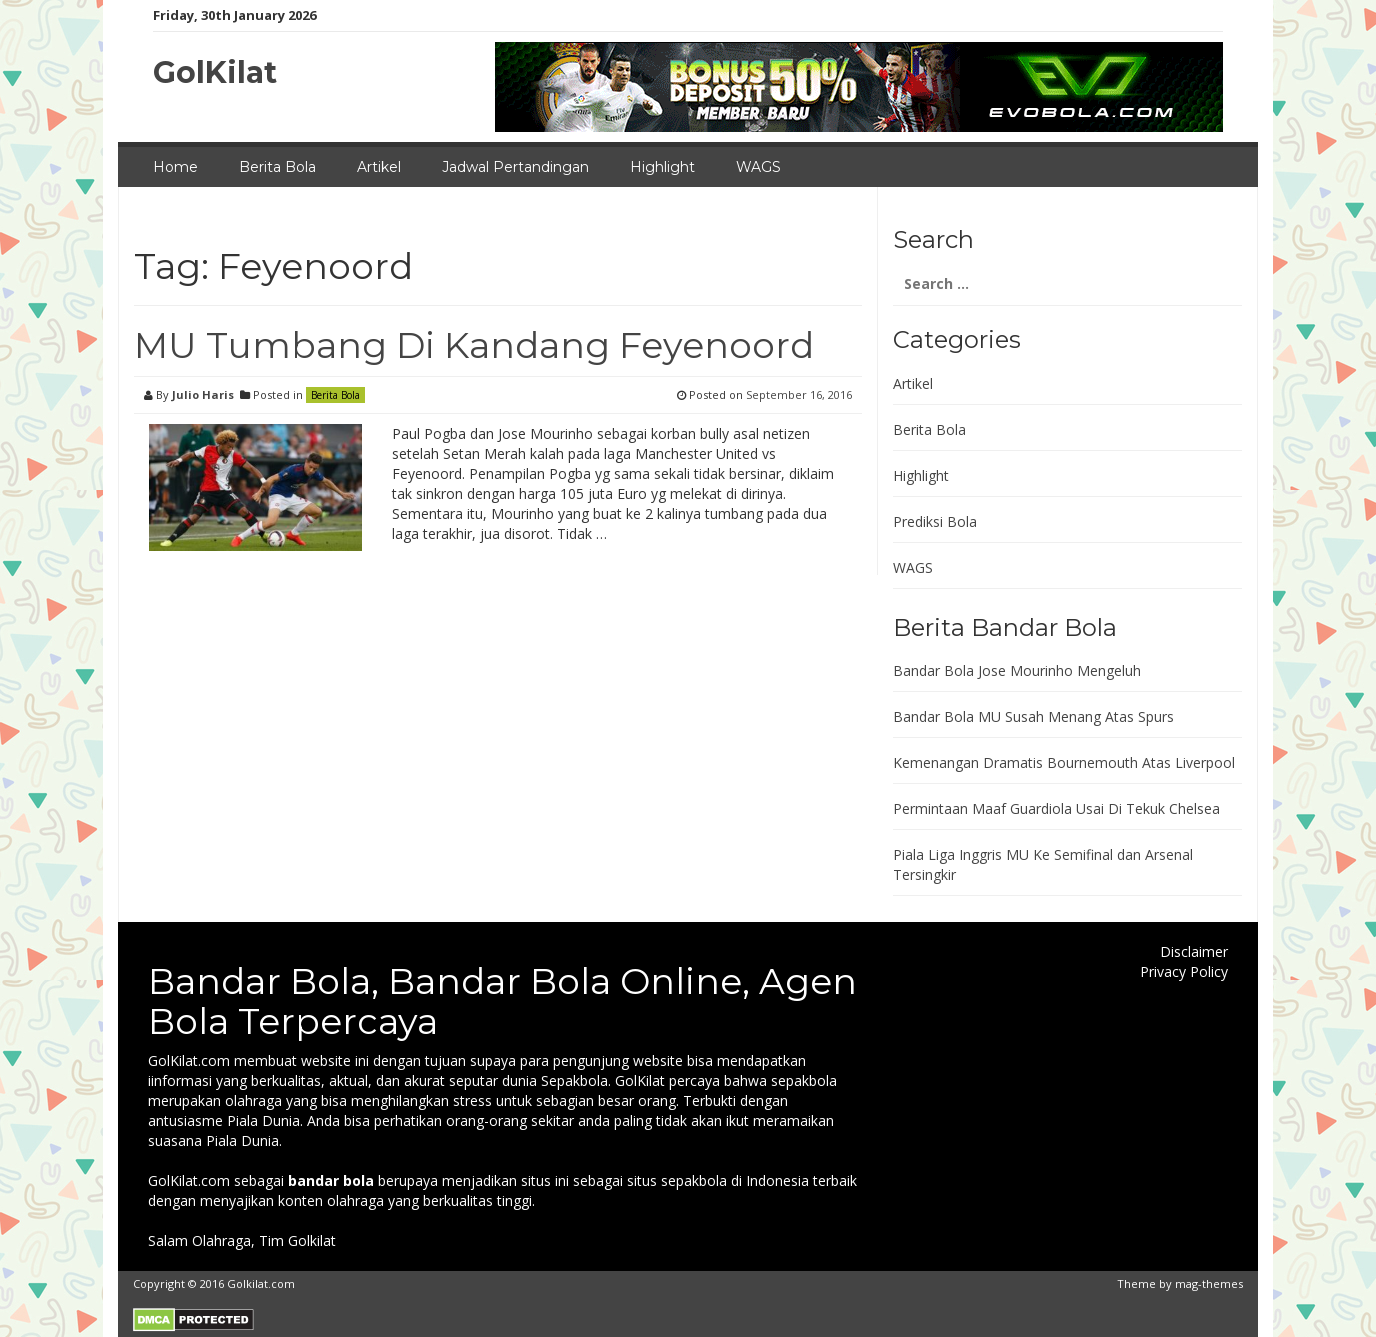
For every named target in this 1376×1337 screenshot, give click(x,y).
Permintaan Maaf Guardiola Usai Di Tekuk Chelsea (1056, 808)
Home (175, 167)
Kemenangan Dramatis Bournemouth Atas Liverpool (1064, 762)
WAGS (758, 167)
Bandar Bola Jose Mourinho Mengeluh (1017, 670)
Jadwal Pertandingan (515, 167)
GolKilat (215, 72)
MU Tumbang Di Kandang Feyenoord (474, 345)
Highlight (662, 167)
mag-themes (1209, 1283)
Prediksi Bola (935, 521)
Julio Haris (203, 394)
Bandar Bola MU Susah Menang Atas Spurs (1033, 716)
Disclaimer (1194, 951)
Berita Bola (277, 167)
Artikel (379, 167)
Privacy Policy (1184, 971)
